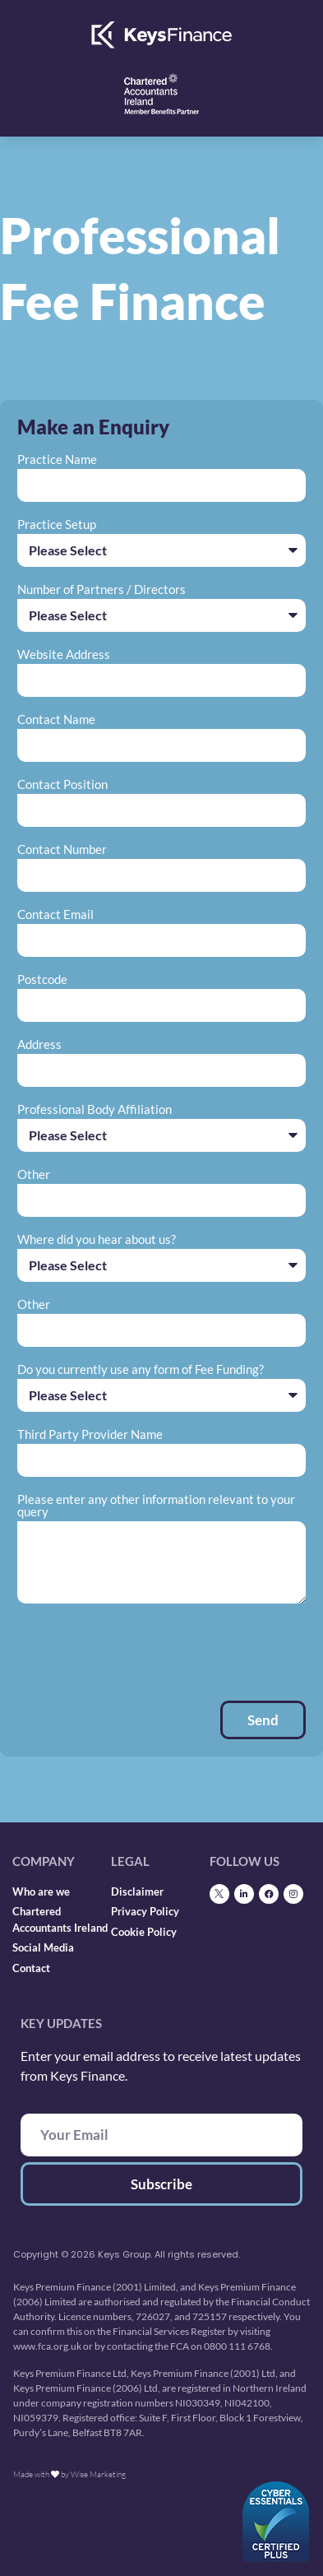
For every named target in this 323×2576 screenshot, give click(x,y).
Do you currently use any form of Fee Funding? (140, 1369)
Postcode (42, 979)
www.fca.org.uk (47, 2346)
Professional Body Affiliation (94, 1109)
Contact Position (62, 784)
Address (39, 1044)
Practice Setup (56, 524)
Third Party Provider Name (90, 1434)
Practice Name (57, 459)
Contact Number (62, 849)
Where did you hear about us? (96, 1239)
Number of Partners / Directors (101, 589)
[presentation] (142, 1652)
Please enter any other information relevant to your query (156, 1506)
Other (33, 1174)
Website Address (63, 654)
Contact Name (56, 719)
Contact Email (55, 914)
